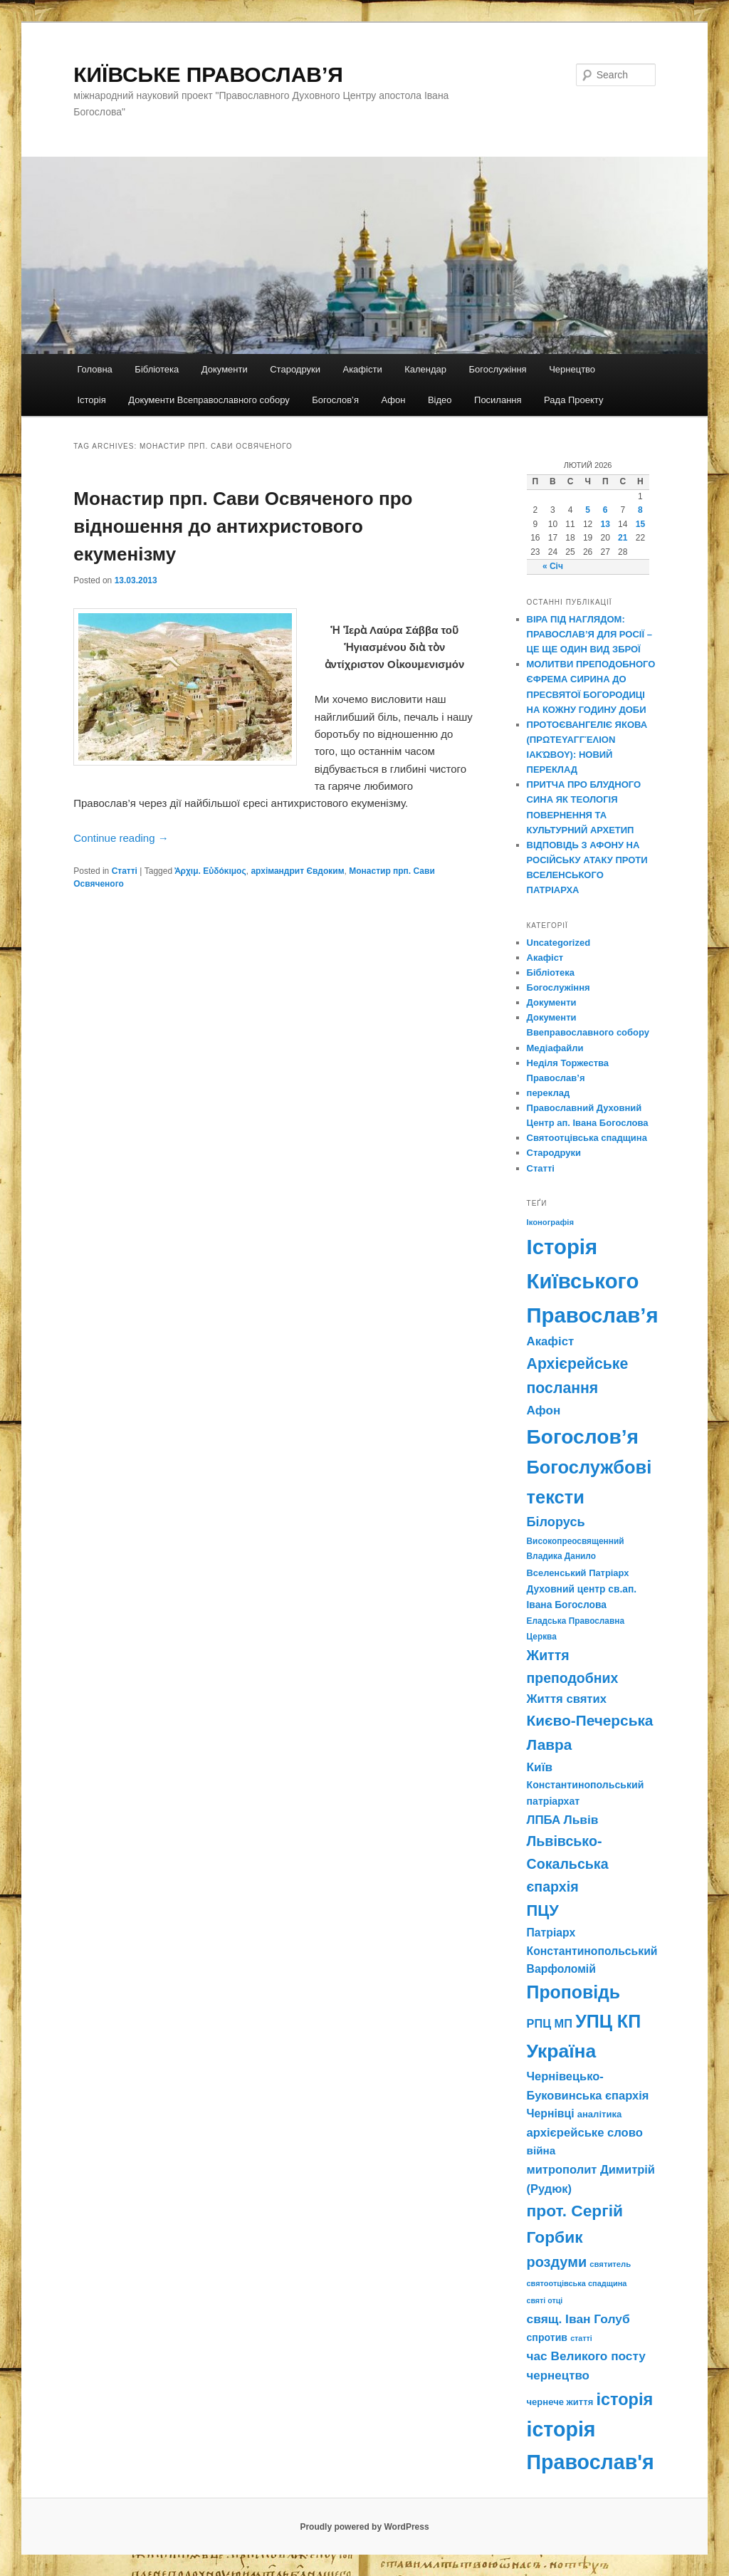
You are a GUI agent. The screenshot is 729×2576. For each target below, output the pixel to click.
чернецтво (558, 2375)
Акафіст (545, 957)
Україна (562, 2051)
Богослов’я (335, 400)
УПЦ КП (608, 2021)
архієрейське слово (585, 2132)
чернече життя (560, 2402)
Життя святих (567, 1699)
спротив (547, 2337)
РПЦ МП (549, 2023)
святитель (610, 2264)
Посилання (498, 400)
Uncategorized (559, 942)
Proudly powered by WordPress (364, 2527)
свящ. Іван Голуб (578, 2319)
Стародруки (295, 369)
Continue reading (120, 838)
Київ (540, 1767)
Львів (580, 1820)
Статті (124, 871)
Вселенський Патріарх (578, 1573)
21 (622, 538)
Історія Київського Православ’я (593, 1280)
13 (605, 524)
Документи (224, 369)
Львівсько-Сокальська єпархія (568, 1863)
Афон (394, 400)
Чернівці (551, 2113)
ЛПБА (544, 1820)
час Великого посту (586, 2356)
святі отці (545, 2300)
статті (581, 2338)
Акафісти (362, 369)
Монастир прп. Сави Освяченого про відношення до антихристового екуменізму (242, 526)
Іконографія (551, 1222)
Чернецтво (572, 369)
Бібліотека (157, 369)
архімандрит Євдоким (297, 871)
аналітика (599, 2114)
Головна (94, 369)
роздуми (557, 2262)
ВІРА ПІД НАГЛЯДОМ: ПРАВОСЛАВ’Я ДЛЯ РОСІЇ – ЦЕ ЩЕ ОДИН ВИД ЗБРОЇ (589, 634)
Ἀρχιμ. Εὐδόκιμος (210, 871)
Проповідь (574, 1992)
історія (624, 2399)
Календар (425, 369)
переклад (548, 1093)
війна (541, 2150)
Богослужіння (498, 369)
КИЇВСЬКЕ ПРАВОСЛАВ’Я (208, 74)
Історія (91, 400)
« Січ (552, 566)
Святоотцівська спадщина (587, 1137)
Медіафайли (555, 1048)
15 (640, 524)
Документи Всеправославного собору (209, 400)
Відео (440, 400)
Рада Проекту (573, 400)
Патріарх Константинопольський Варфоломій (592, 1950)
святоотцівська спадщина (577, 2283)
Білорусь (556, 1522)
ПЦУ (543, 1910)
